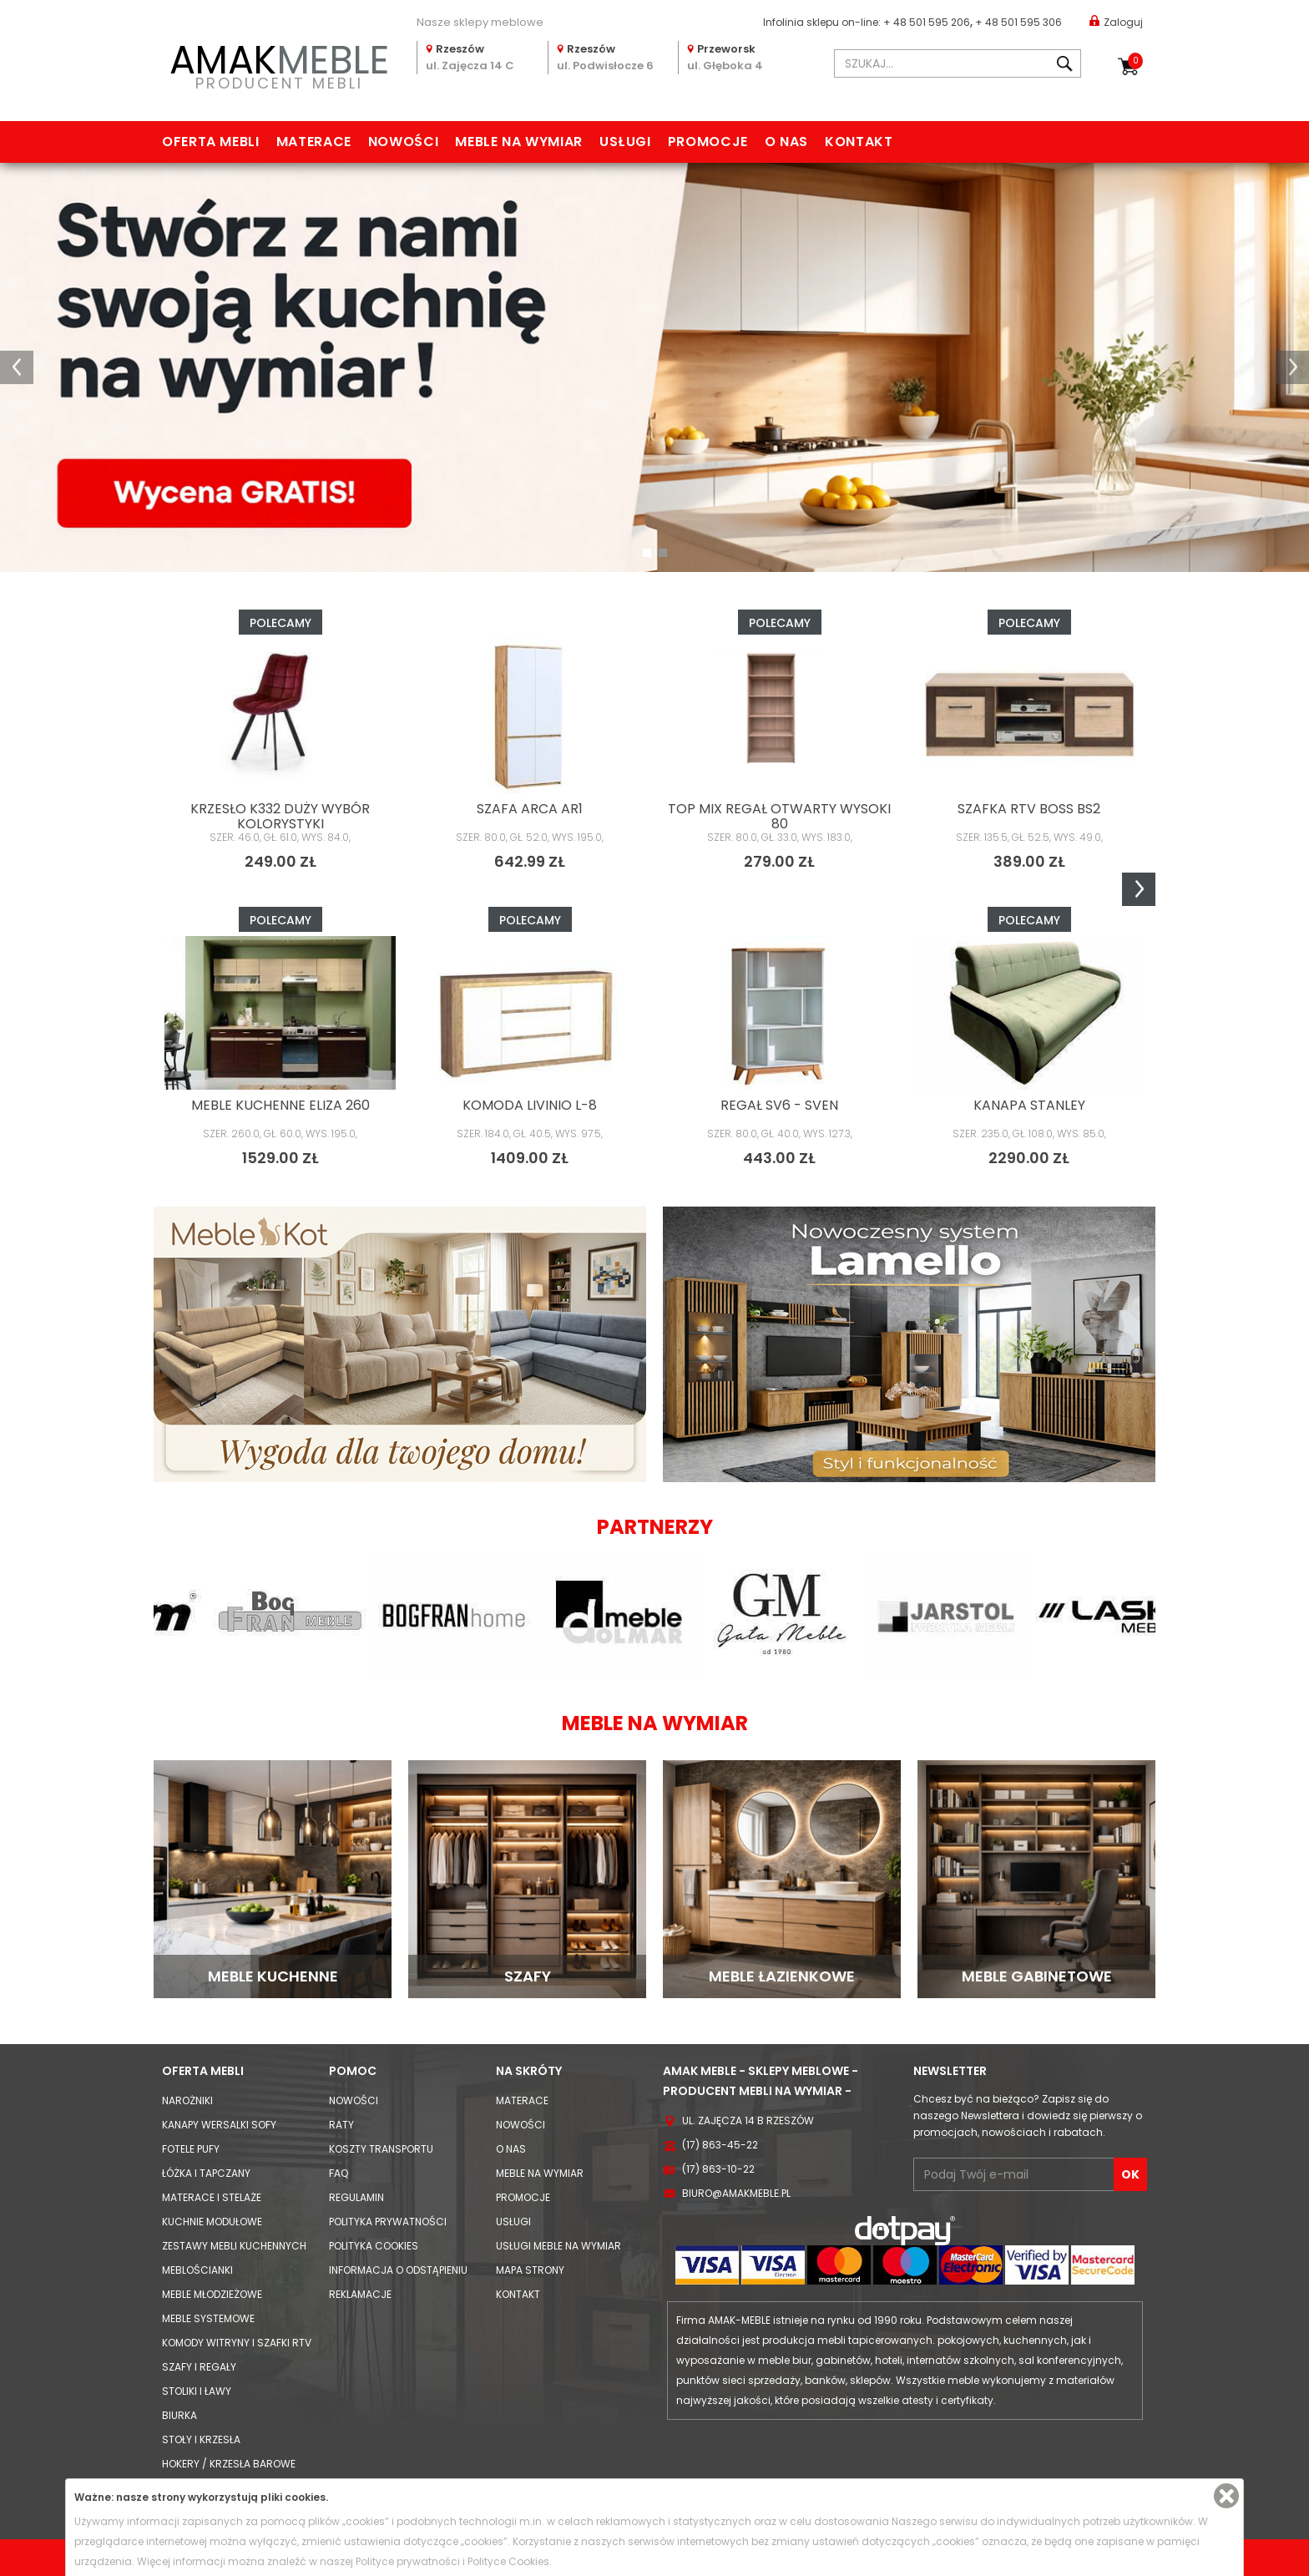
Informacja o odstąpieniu (398, 2270)
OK (1130, 2174)
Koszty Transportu (381, 2149)
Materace (313, 141)
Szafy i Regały (199, 2367)
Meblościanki (197, 2270)
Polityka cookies (373, 2246)
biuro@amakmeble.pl (736, 2193)
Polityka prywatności (388, 2221)
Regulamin (356, 2197)
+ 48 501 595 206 (926, 22)
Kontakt (858, 141)
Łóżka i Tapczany (206, 2173)
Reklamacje (360, 2294)
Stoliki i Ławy (196, 2391)
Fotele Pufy (191, 2149)
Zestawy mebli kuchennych (234, 2246)
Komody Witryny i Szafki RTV (236, 2343)
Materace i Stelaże (211, 2197)
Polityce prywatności (408, 2561)
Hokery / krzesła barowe (229, 2464)
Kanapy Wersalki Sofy (219, 2125)
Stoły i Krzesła (201, 2439)
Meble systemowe (208, 2318)
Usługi (625, 141)
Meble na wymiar (519, 141)
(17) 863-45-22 (720, 2145)
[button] (16, 367)
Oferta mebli (211, 141)
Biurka (179, 2415)
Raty (341, 2125)
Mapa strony (530, 2270)
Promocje (708, 141)
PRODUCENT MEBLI (279, 64)
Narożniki (187, 2100)
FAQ (338, 2173)
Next (1138, 889)
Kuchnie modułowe (212, 2221)
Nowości (403, 141)
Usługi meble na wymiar (558, 2246)
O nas (786, 141)
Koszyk (1135, 61)
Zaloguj (1116, 21)
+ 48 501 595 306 (1018, 22)
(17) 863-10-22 (718, 2169)
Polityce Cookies (508, 2561)
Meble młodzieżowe (212, 2294)
